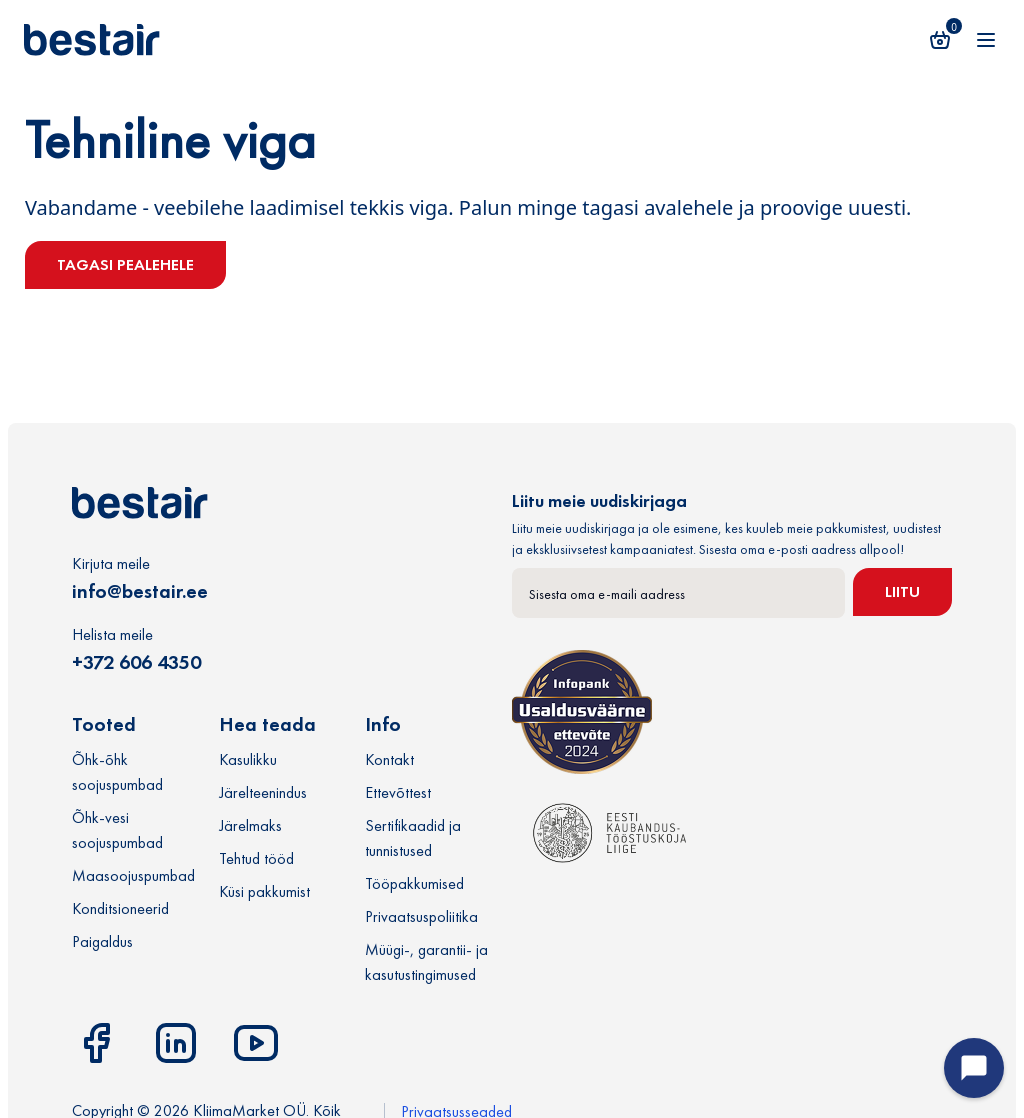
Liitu (902, 591)
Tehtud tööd (256, 858)
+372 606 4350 (136, 662)
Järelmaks (250, 825)
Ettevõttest (398, 792)
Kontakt (389, 759)
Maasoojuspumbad (133, 875)
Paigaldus (102, 941)
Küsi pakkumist (264, 891)
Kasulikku (248, 759)
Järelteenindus (263, 792)
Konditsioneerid (120, 908)
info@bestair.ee (140, 591)
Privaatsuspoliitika (421, 916)
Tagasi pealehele (125, 264)
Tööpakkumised (414, 883)
